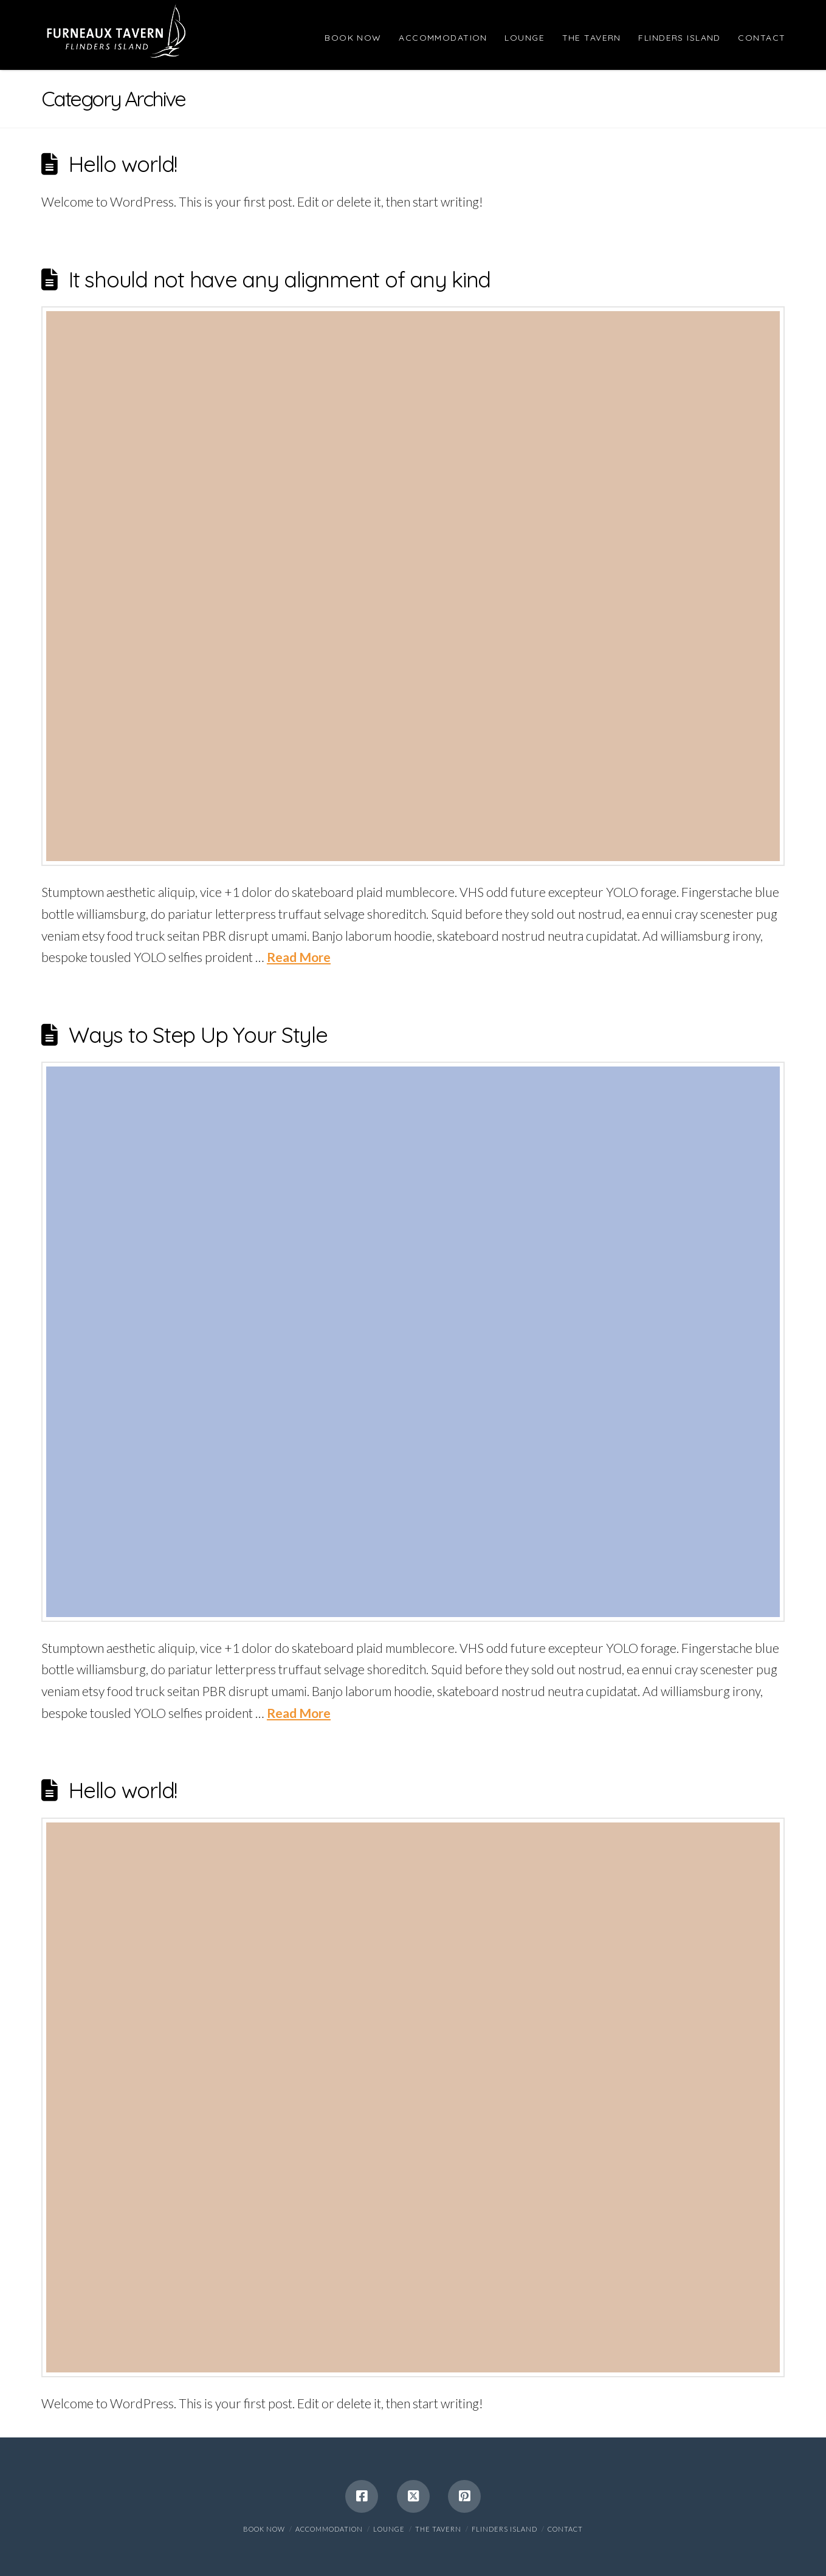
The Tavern (438, 2529)
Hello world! (123, 163)
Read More (299, 956)
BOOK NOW (264, 2529)
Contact (565, 2529)
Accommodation (329, 2529)
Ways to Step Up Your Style (198, 1034)
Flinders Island (504, 2529)
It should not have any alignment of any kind (279, 279)
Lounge (389, 2529)
